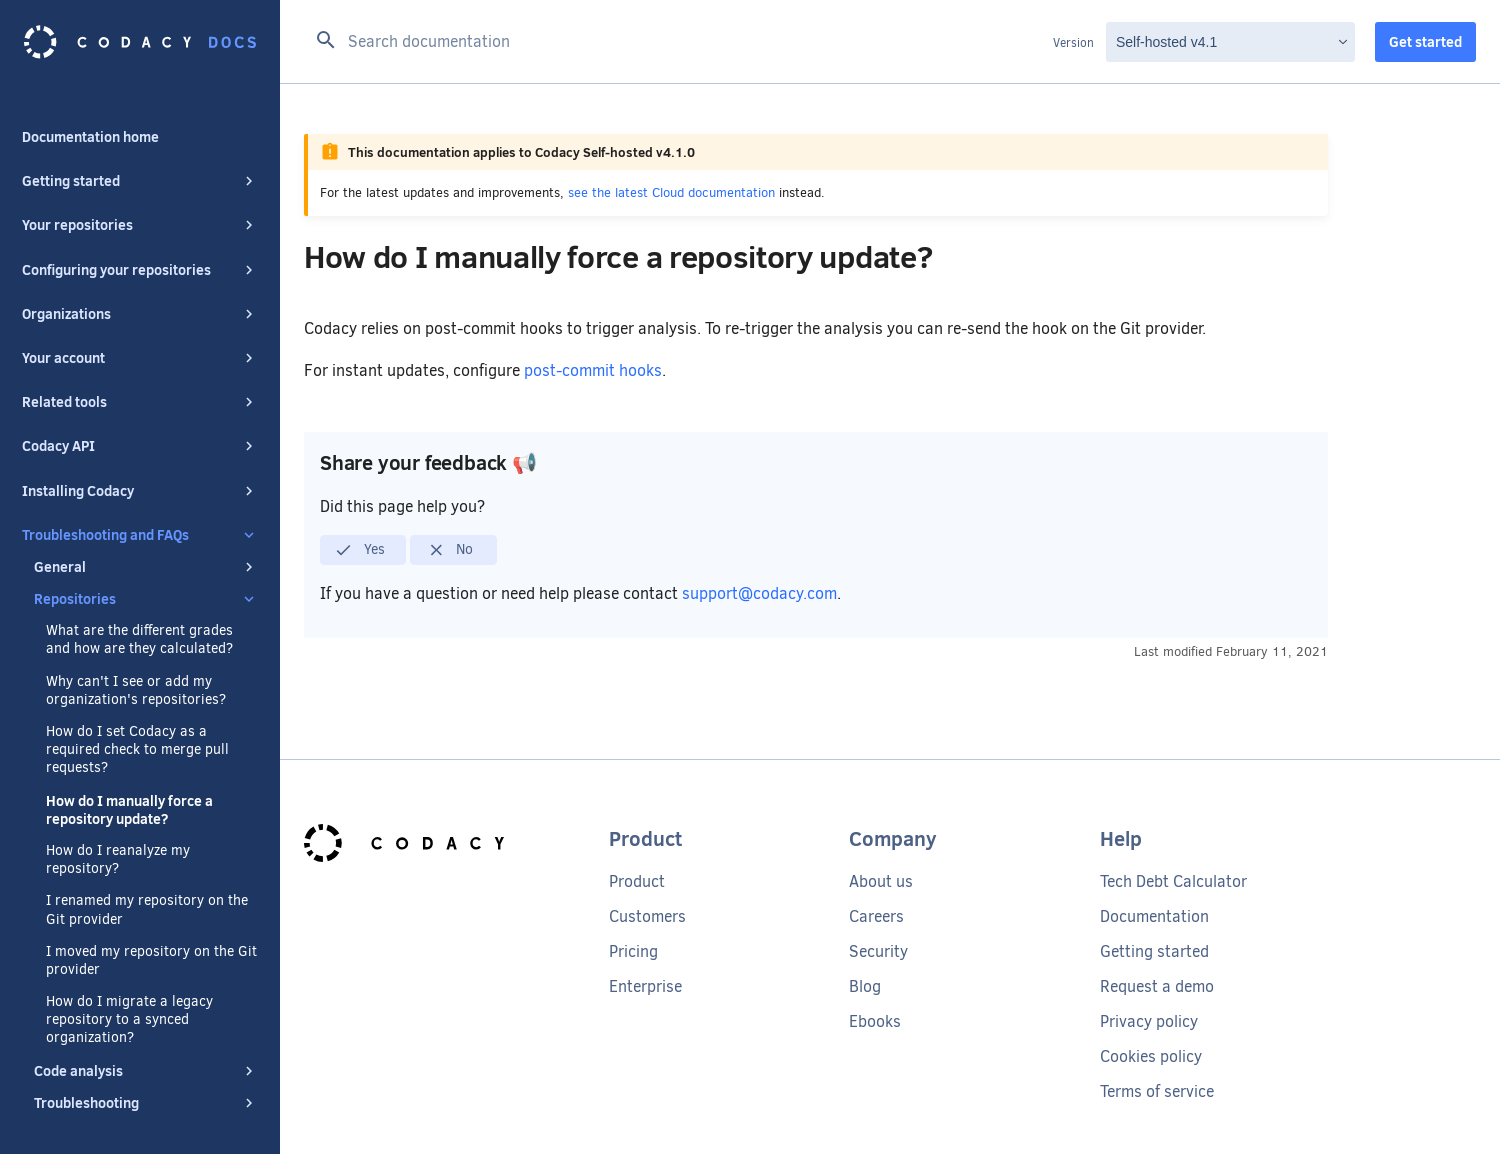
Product (637, 881)
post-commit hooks (593, 370)
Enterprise (645, 986)
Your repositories (140, 205)
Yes (359, 550)
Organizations (140, 294)
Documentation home (90, 117)
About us (881, 881)
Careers (876, 916)
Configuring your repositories (140, 250)
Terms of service (1157, 1091)
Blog (865, 986)
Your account (140, 338)
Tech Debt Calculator (1173, 881)
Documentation (1154, 916)
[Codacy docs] (140, 42)
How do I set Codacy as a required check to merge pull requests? (137, 730)
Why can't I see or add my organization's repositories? (136, 671)
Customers (647, 916)
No (450, 550)
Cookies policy (1151, 1056)
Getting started (140, 161)
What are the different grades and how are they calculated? (139, 620)
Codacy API (140, 426)
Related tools (140, 382)
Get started (1425, 42)
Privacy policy (1149, 1021)
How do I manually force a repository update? (129, 790)
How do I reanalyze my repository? (118, 840)
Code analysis (146, 1051)
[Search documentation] (678, 42)
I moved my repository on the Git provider (151, 941)
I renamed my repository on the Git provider (147, 890)
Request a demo (1157, 986)
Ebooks (875, 1021)
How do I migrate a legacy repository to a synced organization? (129, 1000)
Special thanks (69, 1127)
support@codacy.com (759, 593)
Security (878, 951)
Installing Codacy (140, 471)
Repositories (146, 579)
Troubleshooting (146, 1083)
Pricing (633, 951)
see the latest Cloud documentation (671, 192)
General (146, 547)
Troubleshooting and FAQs (140, 515)
